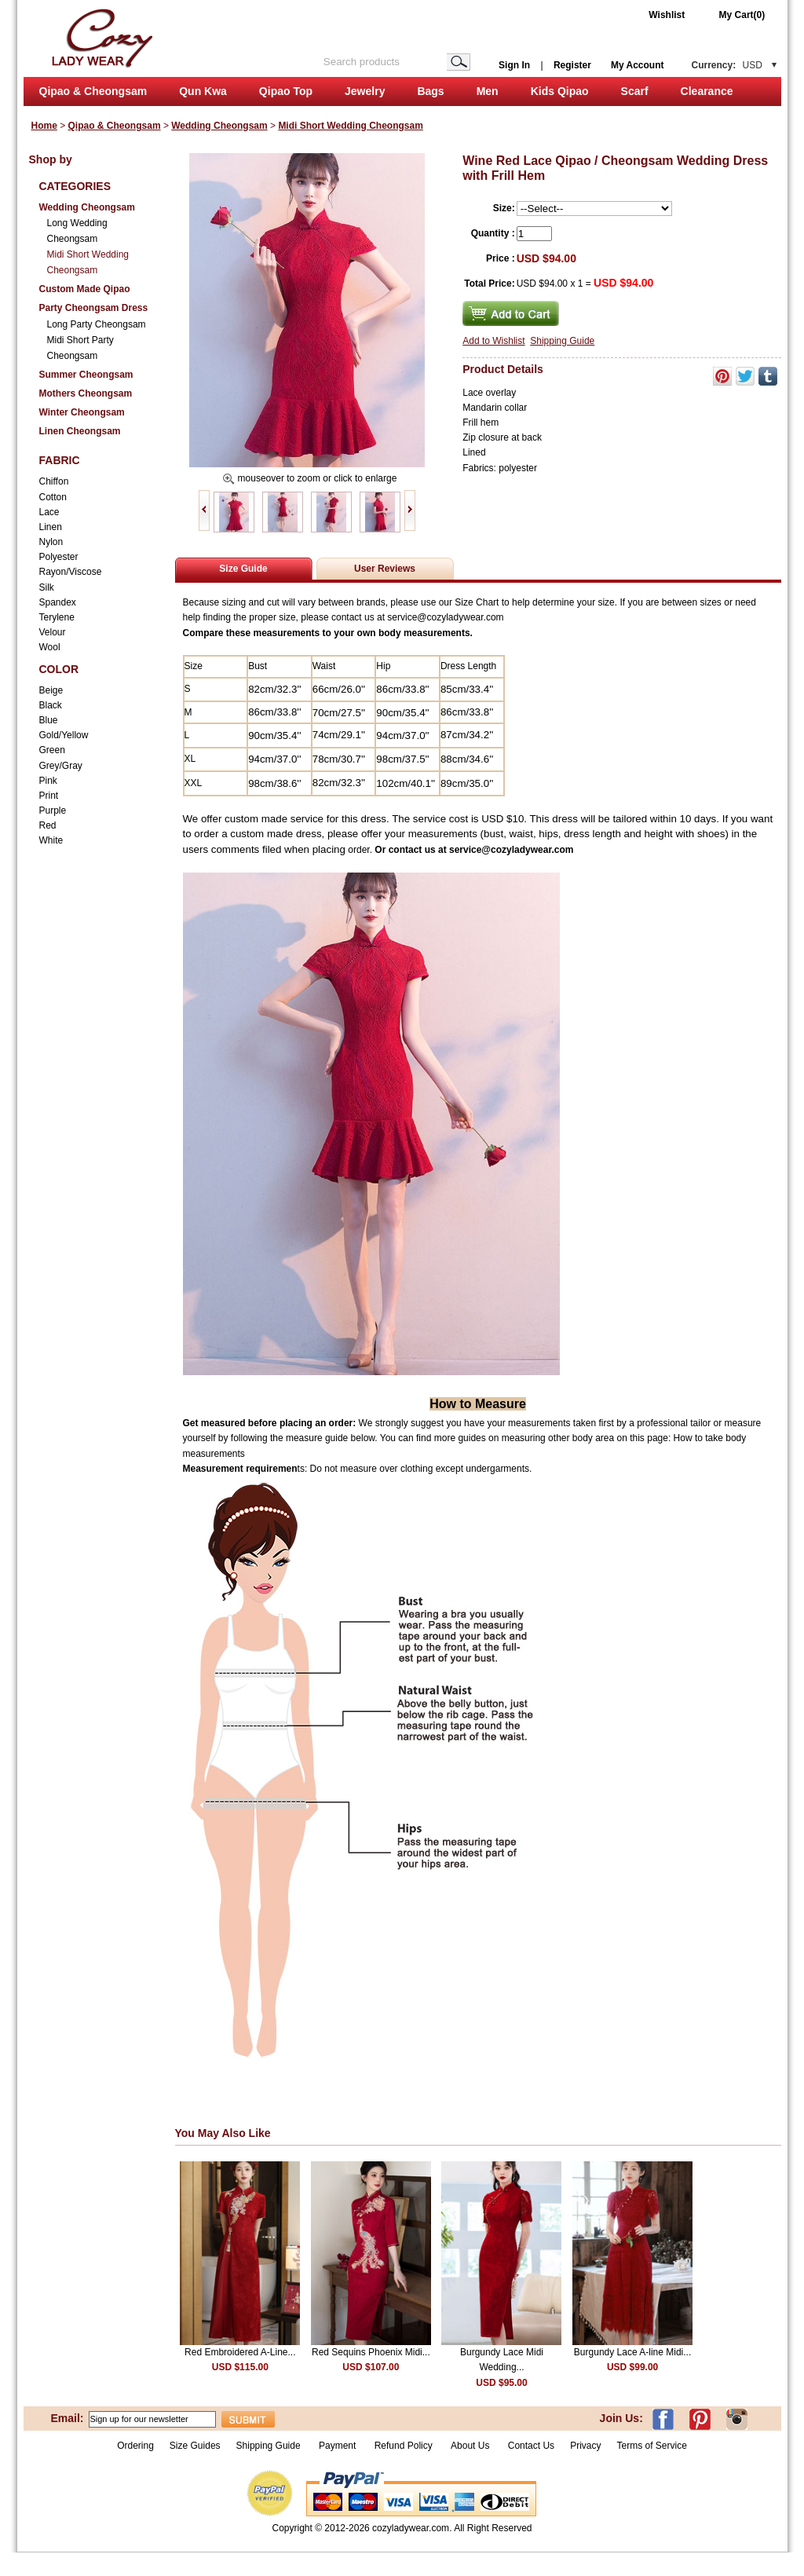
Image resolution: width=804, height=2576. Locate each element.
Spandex (57, 602)
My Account (637, 65)
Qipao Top (285, 91)
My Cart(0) (742, 14)
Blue (48, 720)
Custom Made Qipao (84, 289)
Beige (51, 690)
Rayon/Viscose (70, 571)
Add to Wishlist (493, 340)
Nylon (51, 541)
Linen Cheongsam (80, 431)
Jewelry (365, 91)
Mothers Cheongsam (86, 393)
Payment (337, 2445)
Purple (53, 810)
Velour (52, 632)
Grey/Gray (60, 765)
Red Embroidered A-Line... (240, 2352)
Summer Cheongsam (86, 374)
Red (48, 825)
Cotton (53, 497)
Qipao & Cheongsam (93, 91)
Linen (50, 526)
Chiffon (54, 481)
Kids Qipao (560, 91)
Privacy (585, 2445)
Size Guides (195, 2445)
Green (52, 750)
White (51, 840)
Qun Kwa (203, 91)
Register (572, 65)
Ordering (135, 2445)
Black (50, 705)
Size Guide (243, 568)
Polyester (59, 556)
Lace (49, 512)
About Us (471, 2445)
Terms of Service (651, 2445)
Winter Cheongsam (82, 412)
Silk (46, 587)
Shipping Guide (562, 340)
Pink (48, 780)
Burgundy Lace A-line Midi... (632, 2352)
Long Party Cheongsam (96, 324)
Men (488, 91)
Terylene (57, 617)
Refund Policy (404, 2445)
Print (49, 795)
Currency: (727, 65)
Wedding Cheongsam (219, 125)
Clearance (707, 91)
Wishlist (667, 14)
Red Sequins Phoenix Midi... (371, 2352)
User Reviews (384, 568)
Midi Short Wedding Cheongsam (350, 125)
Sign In (514, 65)
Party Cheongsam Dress (93, 307)
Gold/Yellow (64, 735)
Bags (430, 91)
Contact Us (531, 2445)
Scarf (635, 91)
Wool (49, 647)
